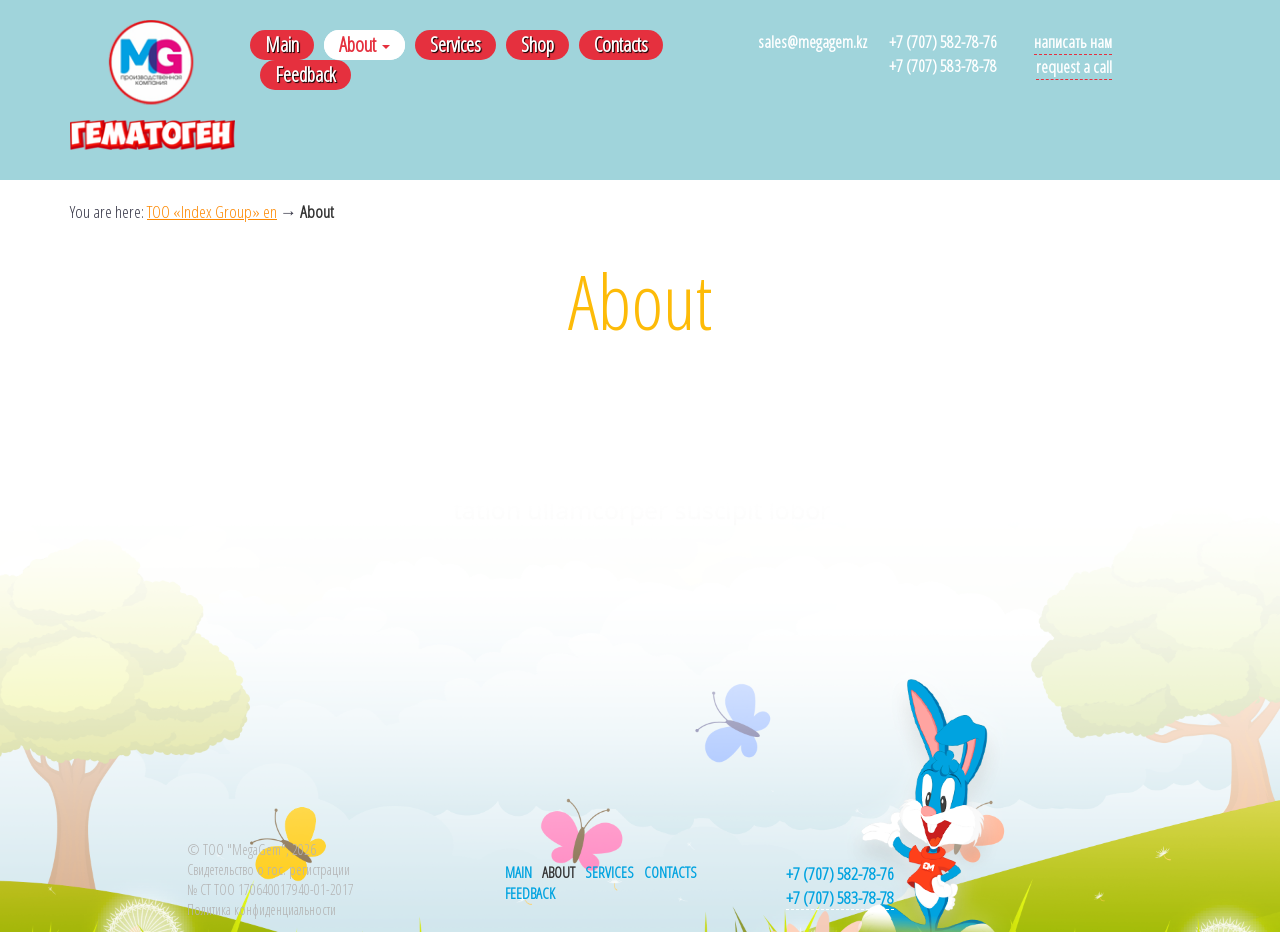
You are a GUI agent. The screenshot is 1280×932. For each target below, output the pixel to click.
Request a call (1074, 66)
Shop (537, 44)
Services (455, 44)
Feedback (305, 74)
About (364, 44)
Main (282, 44)
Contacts (621, 44)
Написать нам (1073, 41)
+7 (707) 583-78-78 (943, 65)
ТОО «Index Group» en (212, 211)
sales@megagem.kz (812, 41)
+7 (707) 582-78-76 (943, 41)
